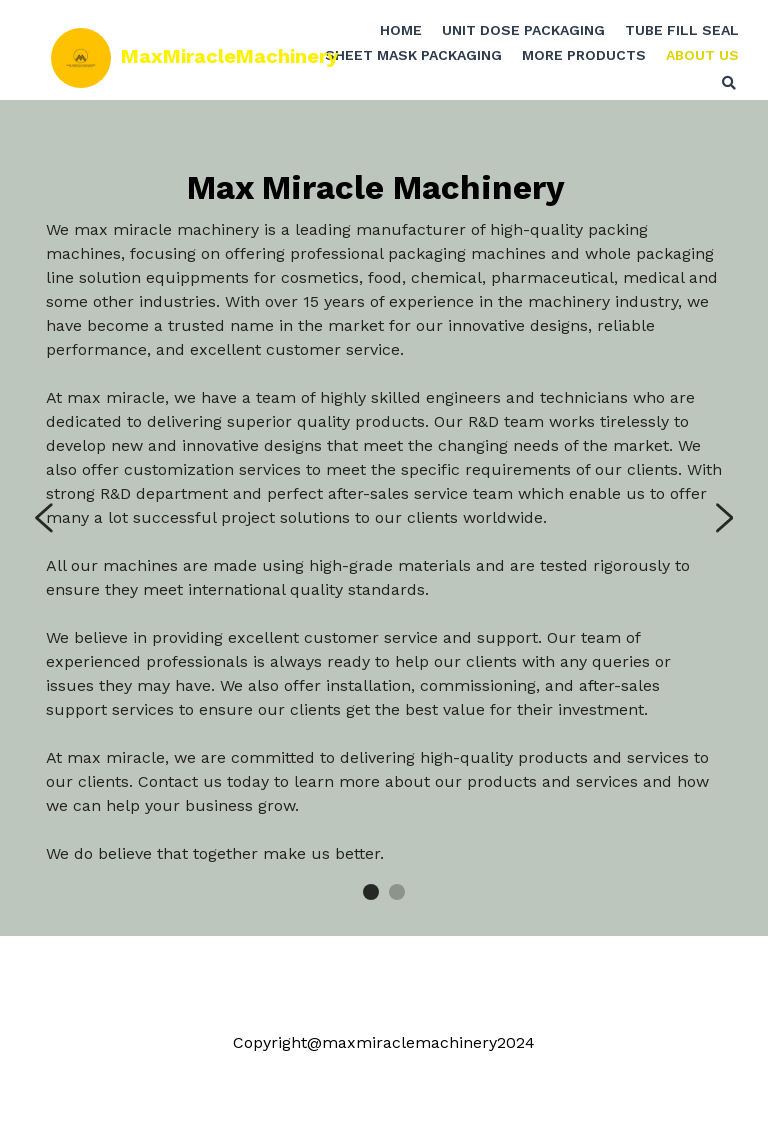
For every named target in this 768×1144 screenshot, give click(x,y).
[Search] (713, 90)
